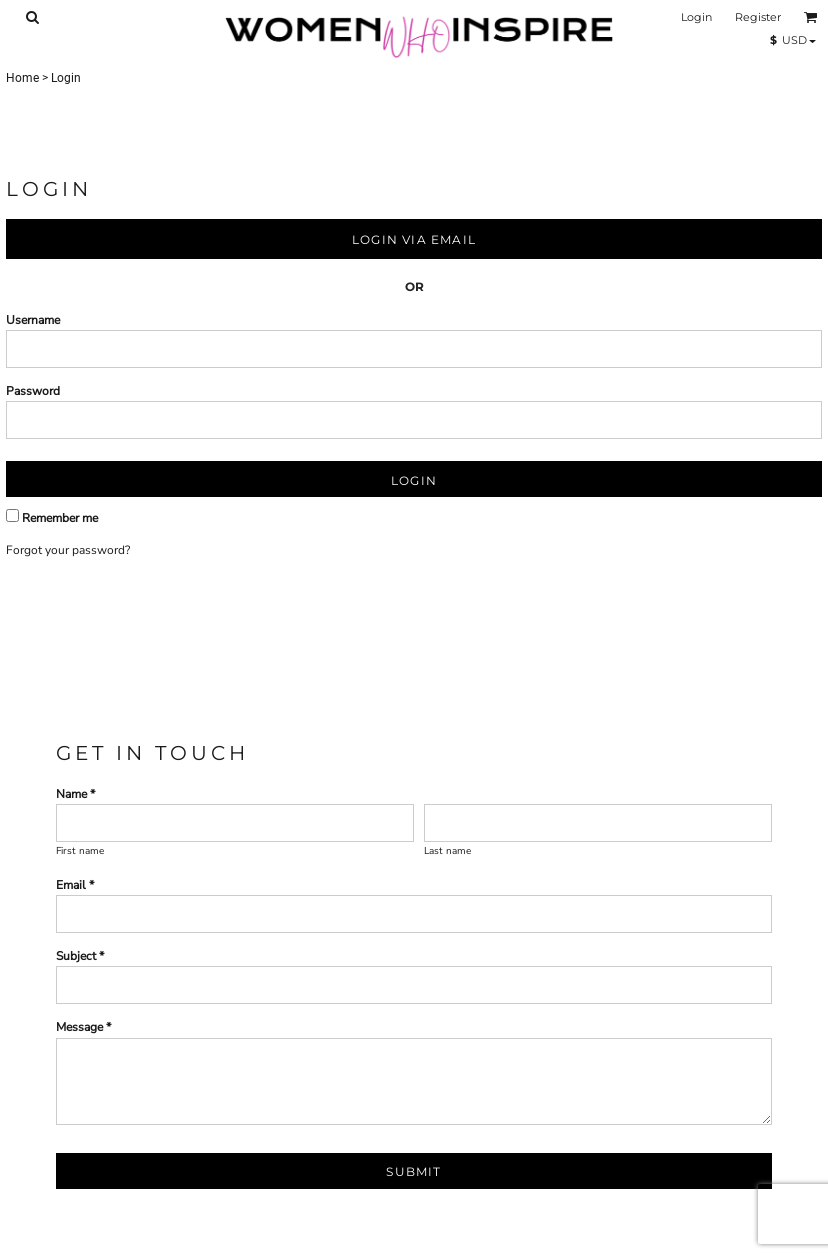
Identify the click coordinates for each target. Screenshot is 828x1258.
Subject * (80, 956)
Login (696, 17)
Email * (75, 885)
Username (33, 320)
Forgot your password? (68, 550)
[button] (32, 17)
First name (80, 851)
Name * (75, 794)
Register (758, 17)
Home (22, 78)
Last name (447, 851)
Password (33, 391)
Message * (83, 1027)
